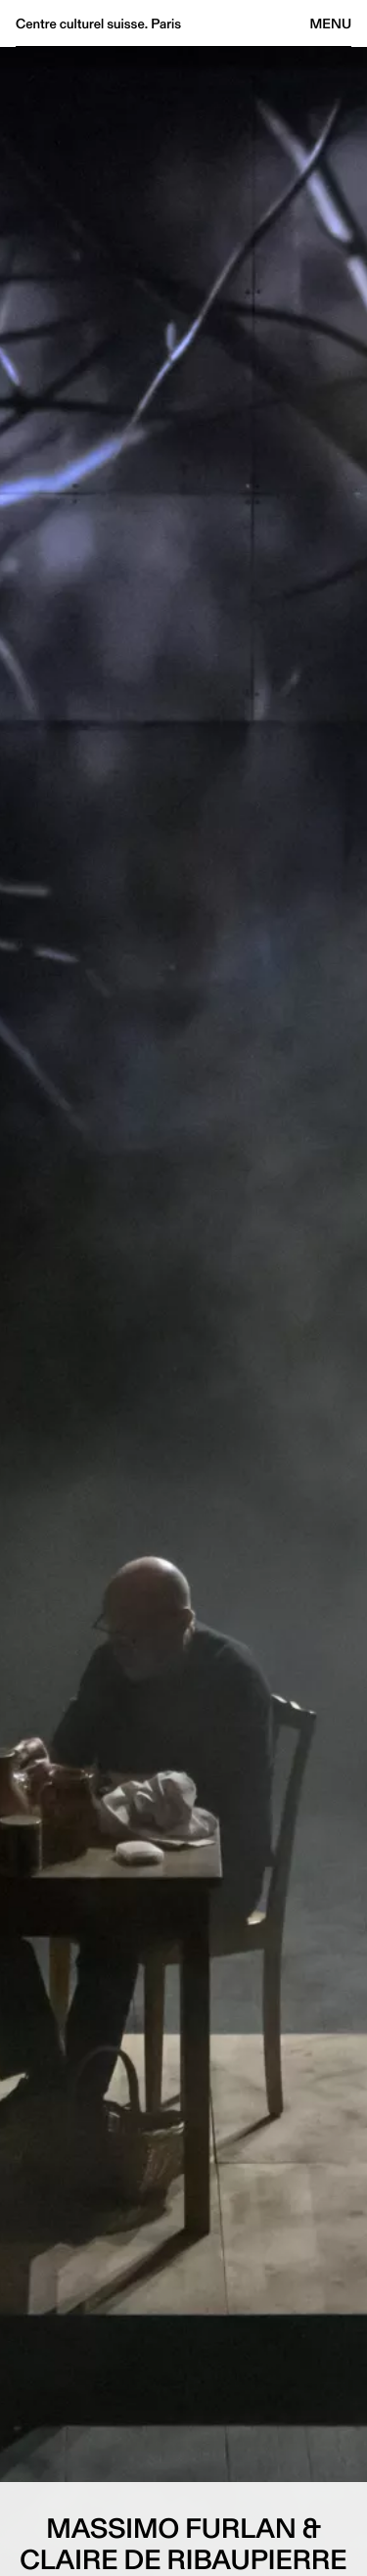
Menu (330, 23)
